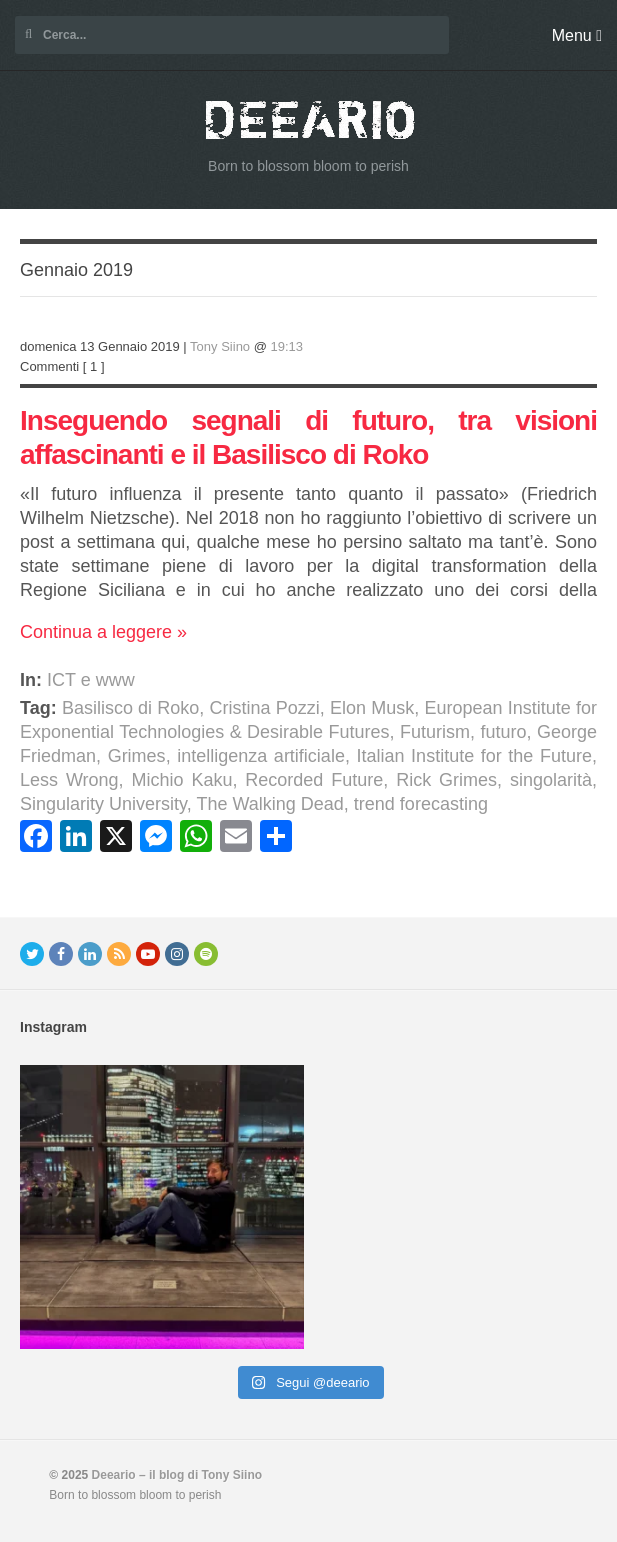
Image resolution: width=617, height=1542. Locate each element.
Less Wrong (69, 780)
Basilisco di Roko (130, 708)
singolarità (551, 780)
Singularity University (103, 804)
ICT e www (91, 680)
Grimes (137, 756)
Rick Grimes (446, 780)
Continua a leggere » (103, 632)
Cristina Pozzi (265, 708)
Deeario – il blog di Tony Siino (177, 1475)
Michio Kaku (181, 780)
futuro (503, 732)
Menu (577, 35)
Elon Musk (372, 708)
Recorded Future (314, 780)
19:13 (287, 346)
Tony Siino (220, 346)
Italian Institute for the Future (474, 756)
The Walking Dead (269, 804)
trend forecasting (421, 804)
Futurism (435, 732)
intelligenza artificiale (261, 756)
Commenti (49, 366)
